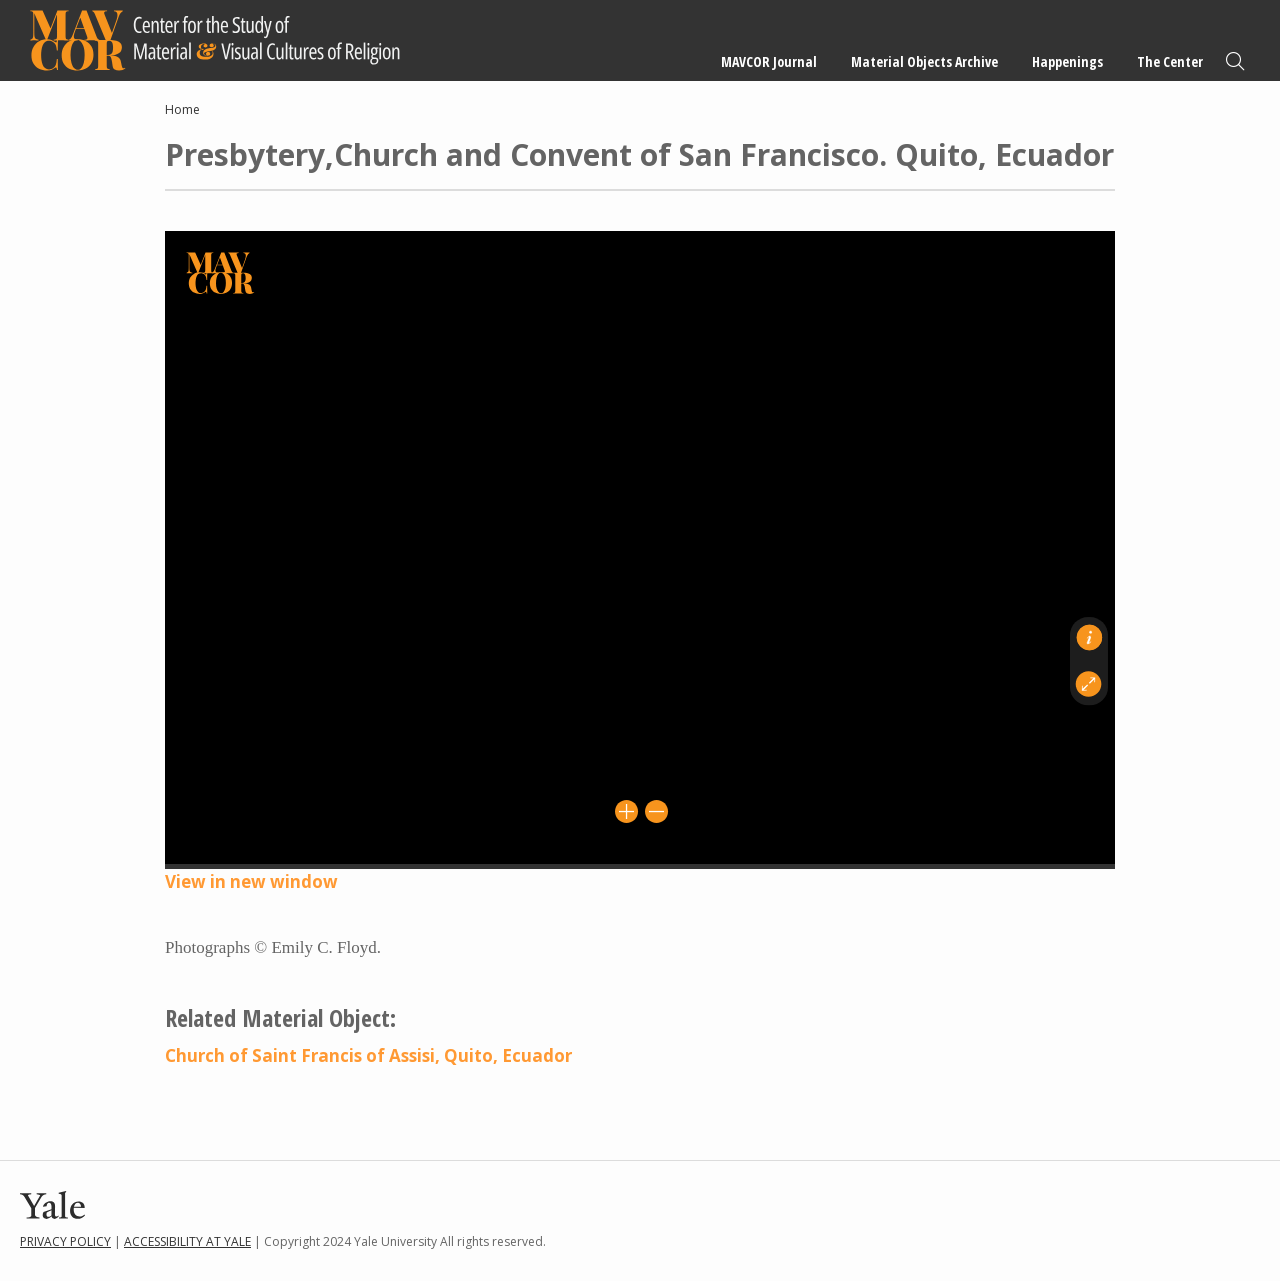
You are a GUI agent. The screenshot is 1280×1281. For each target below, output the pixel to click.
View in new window (251, 881)
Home (182, 109)
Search (1235, 61)
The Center (1170, 61)
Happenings (1067, 61)
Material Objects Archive (924, 61)
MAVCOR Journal (769, 61)
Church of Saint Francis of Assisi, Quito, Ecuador (368, 1055)
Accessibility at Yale (187, 1241)
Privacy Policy (65, 1241)
